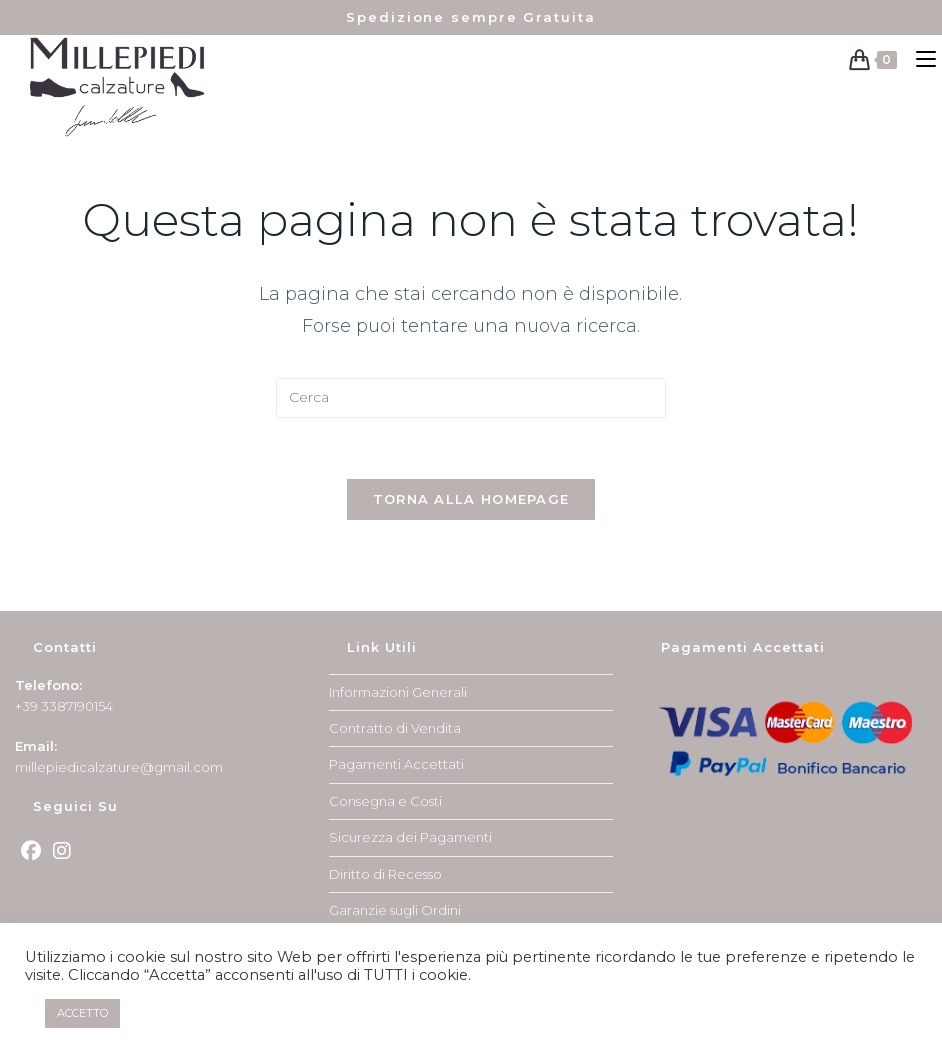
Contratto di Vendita (395, 728)
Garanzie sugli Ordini (395, 910)
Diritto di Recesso (385, 874)
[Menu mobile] (921, 59)
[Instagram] (62, 851)
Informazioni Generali (398, 692)
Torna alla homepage (471, 499)
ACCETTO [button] (82, 1013)
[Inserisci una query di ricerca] (471, 398)
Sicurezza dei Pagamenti (410, 837)
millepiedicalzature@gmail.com (119, 767)
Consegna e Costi (385, 801)
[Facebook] (31, 851)
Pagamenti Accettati (396, 764)
